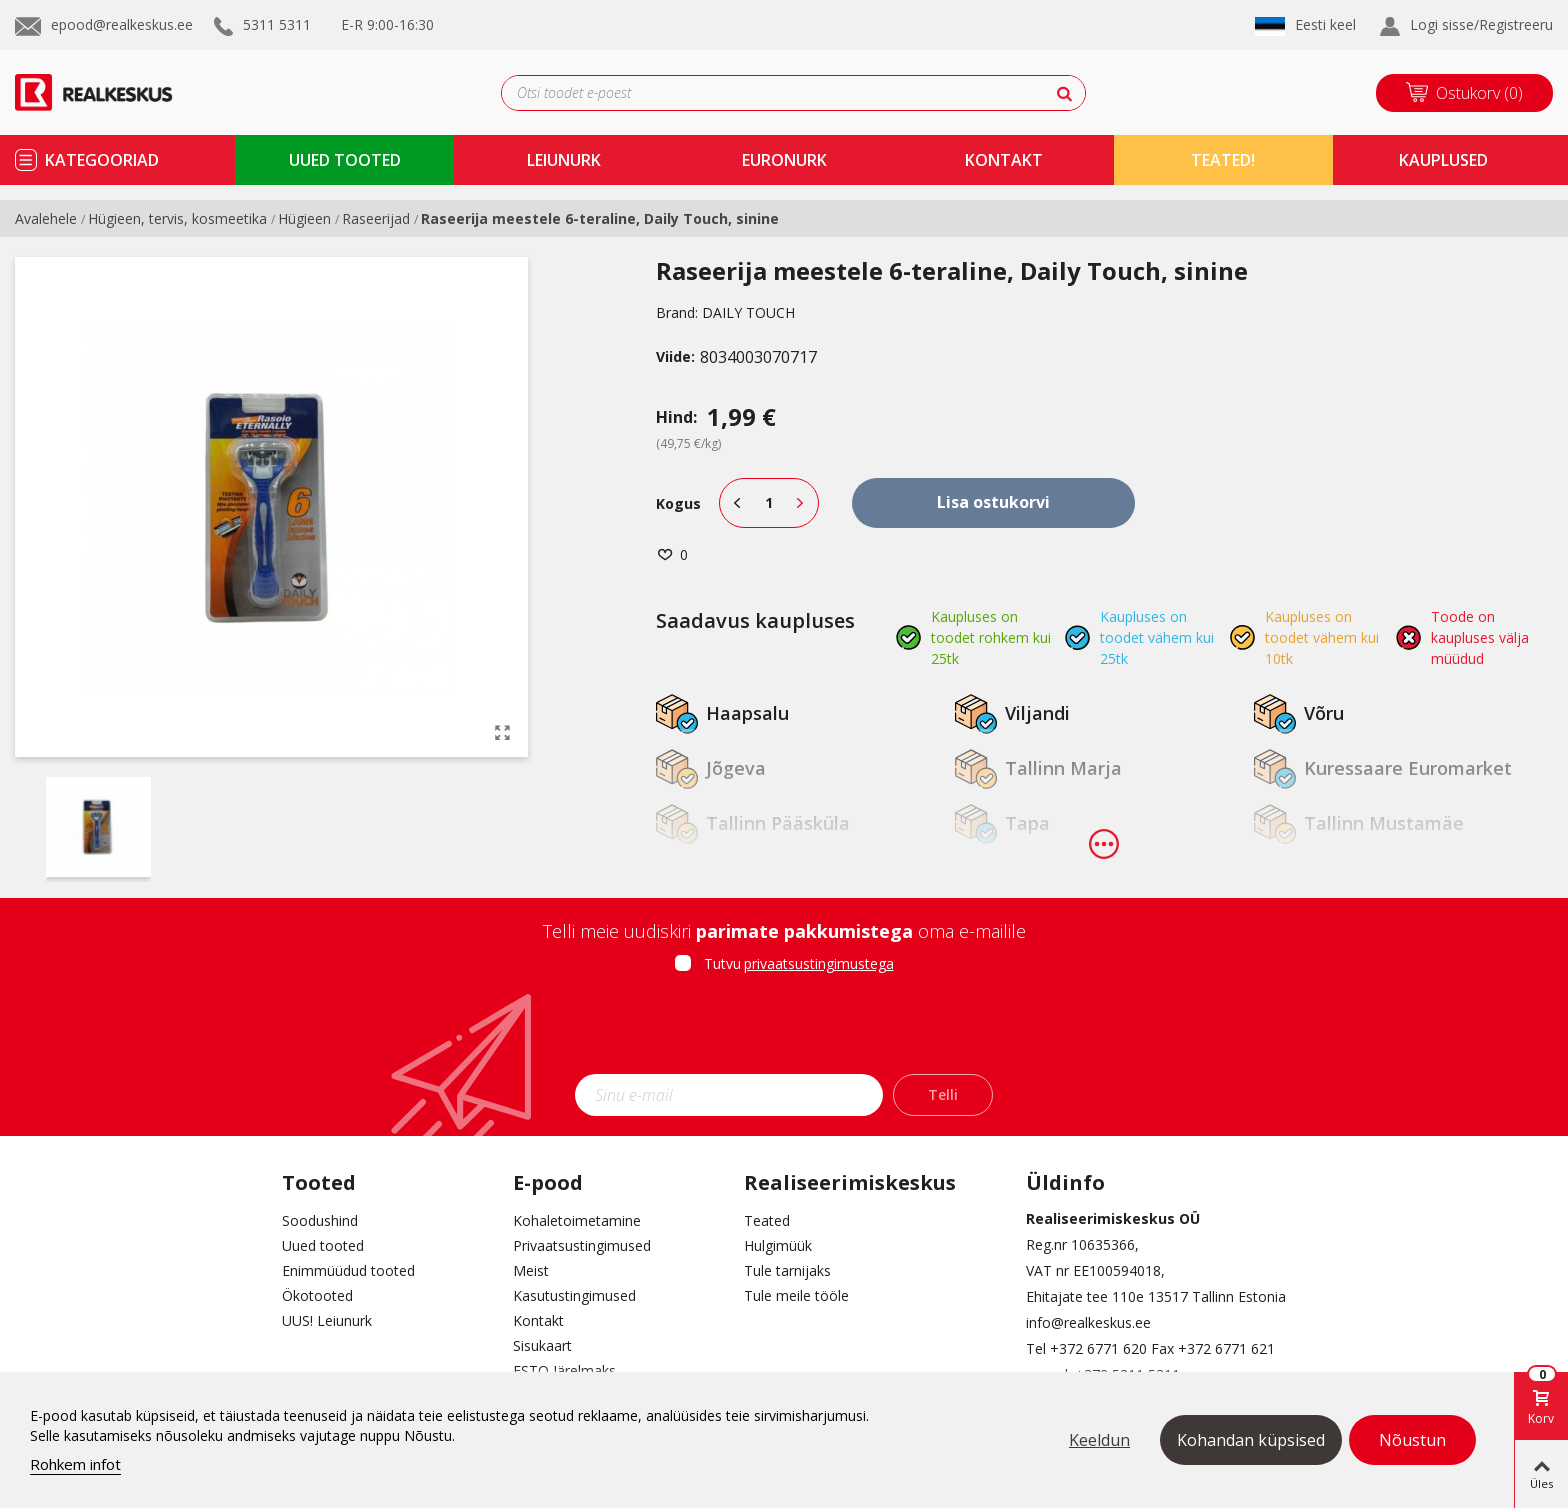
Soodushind (320, 1220)
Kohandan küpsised (1251, 1440)
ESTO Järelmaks (564, 1370)
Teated (767, 1220)
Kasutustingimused (574, 1295)
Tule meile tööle (796, 1295)
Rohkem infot (75, 1464)
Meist (531, 1270)
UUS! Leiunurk (327, 1320)
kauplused (1443, 160)
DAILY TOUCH (748, 312)
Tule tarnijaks (787, 1270)
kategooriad (102, 160)
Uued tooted (323, 1245)
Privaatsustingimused (582, 1245)
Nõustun (1412, 1440)
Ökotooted (317, 1295)
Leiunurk (564, 160)
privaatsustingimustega (819, 963)
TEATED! (1223, 160)
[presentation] (784, 1030)
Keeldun (1099, 1440)
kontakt (1004, 160)
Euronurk (784, 160)
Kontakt (538, 1320)
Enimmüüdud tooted (348, 1270)
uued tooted (345, 160)
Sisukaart (542, 1345)
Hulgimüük (778, 1245)
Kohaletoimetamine (577, 1220)
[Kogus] (769, 503)
